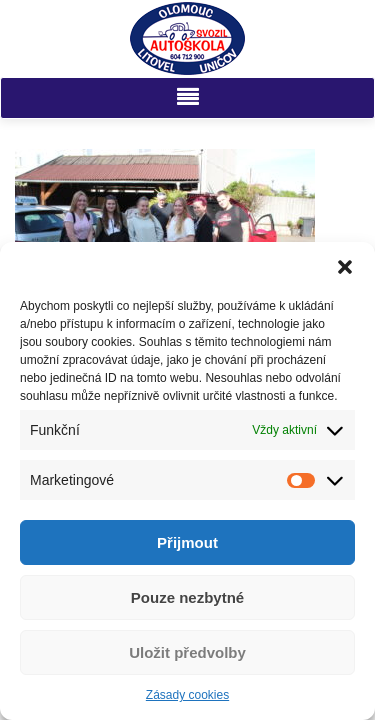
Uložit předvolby (187, 652)
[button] (345, 267)
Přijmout (187, 542)
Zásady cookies (187, 695)
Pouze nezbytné (187, 597)
